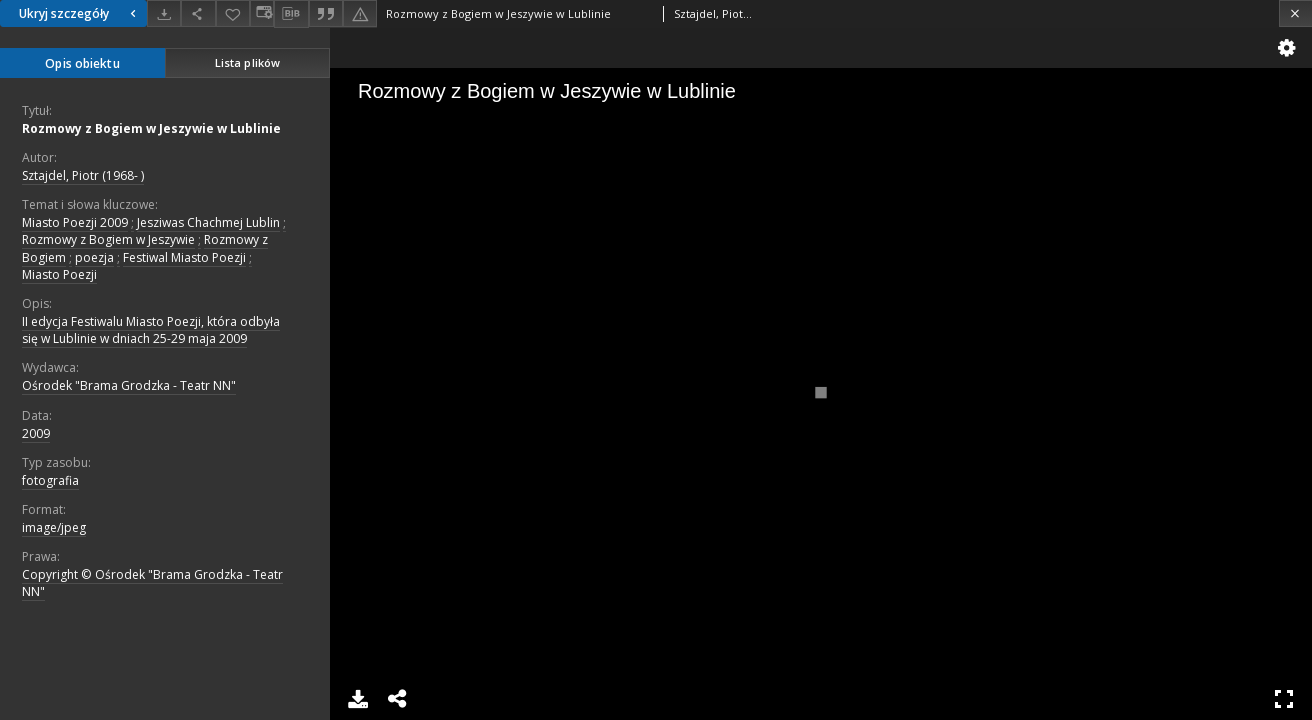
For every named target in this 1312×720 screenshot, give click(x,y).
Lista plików (247, 62)
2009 (36, 433)
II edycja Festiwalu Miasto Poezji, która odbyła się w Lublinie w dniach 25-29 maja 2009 (151, 330)
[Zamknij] (1295, 13)
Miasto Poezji (59, 274)
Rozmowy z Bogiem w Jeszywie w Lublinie (151, 128)
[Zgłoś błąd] (360, 13)
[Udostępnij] (198, 13)
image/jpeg (54, 527)
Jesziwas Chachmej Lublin (208, 222)
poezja (94, 257)
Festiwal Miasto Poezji (184, 257)
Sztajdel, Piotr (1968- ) (83, 175)
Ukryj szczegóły (80, 13)
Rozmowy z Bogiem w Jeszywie (108, 239)
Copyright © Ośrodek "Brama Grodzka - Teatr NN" (152, 583)
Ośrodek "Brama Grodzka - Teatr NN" (129, 385)
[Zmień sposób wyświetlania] (262, 13)
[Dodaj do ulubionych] (233, 13)
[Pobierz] (164, 13)
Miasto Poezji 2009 (75, 222)
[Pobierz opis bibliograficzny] (291, 14)
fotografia (50, 480)
